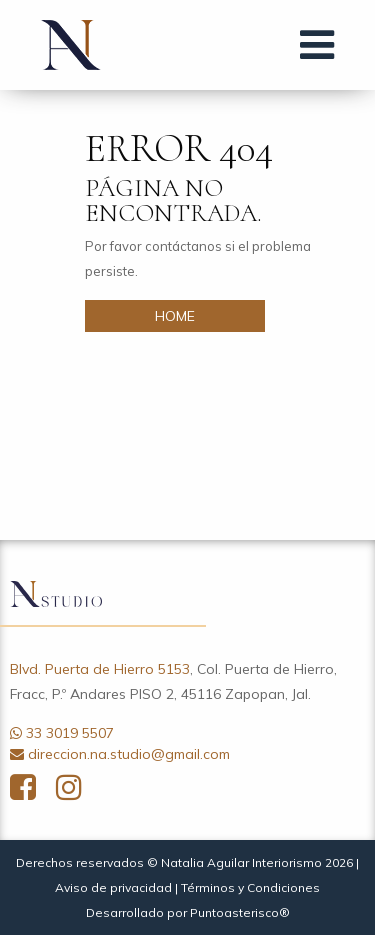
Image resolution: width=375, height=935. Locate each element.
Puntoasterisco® (240, 912)
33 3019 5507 (70, 733)
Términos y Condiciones (250, 887)
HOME (175, 316)
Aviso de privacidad (113, 887)
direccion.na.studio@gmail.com (129, 754)
